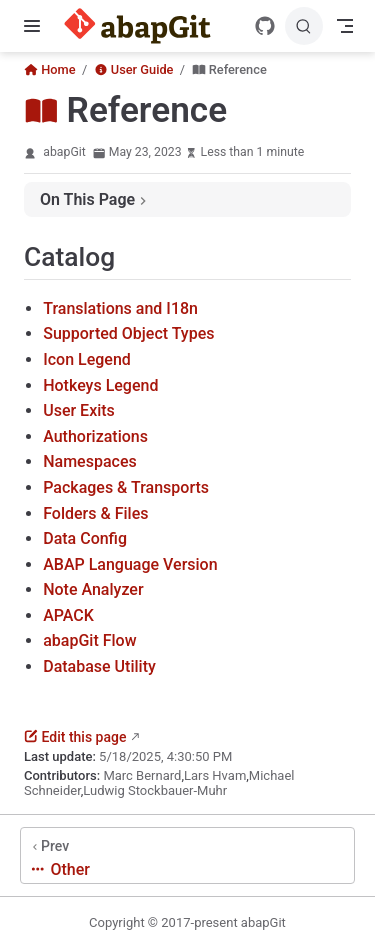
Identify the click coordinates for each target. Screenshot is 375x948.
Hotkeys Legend (100, 385)
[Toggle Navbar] (345, 26)
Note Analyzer (93, 589)
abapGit (64, 152)
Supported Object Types (128, 333)
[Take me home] (143, 26)
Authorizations (95, 436)
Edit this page (75, 737)
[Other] (187, 855)
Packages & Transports (126, 487)
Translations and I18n (120, 308)
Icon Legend (87, 359)
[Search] (304, 26)
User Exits (79, 410)
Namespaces (90, 461)
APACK (68, 615)
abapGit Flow (89, 640)
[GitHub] (265, 26)
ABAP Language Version (130, 564)
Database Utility (99, 666)
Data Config (85, 538)
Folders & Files (95, 513)
